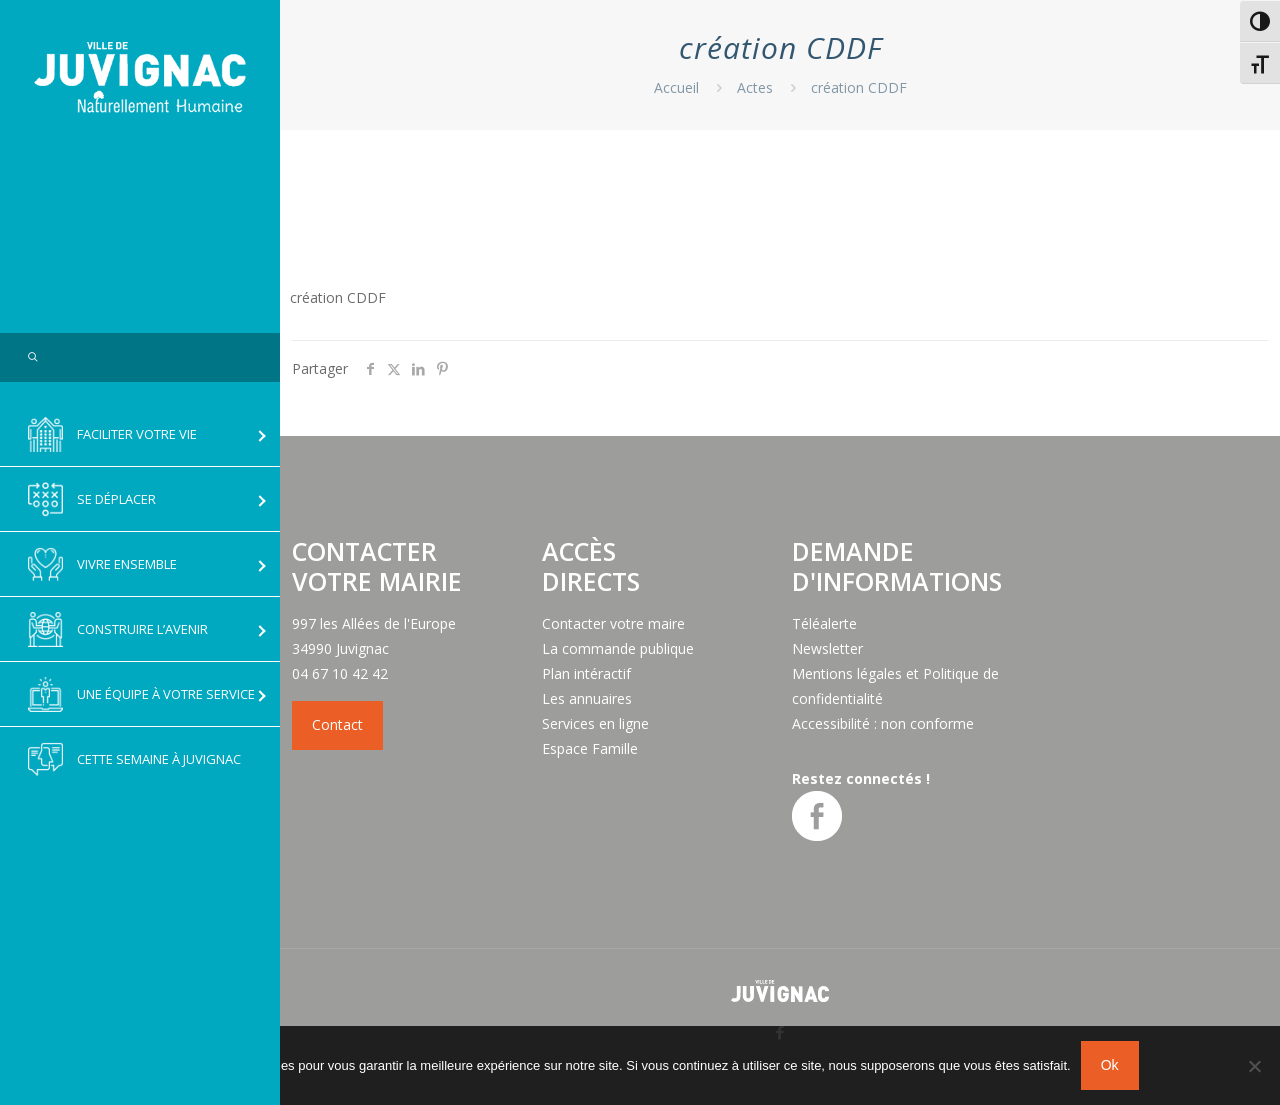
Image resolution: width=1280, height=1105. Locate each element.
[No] (1255, 1066)
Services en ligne (595, 723)
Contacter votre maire (613, 623)
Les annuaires (587, 698)
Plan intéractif (586, 673)
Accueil (676, 87)
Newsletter (827, 648)
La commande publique (618, 648)
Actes (755, 87)
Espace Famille (590, 748)
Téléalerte (824, 623)
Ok (1110, 1065)
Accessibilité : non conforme (883, 723)
